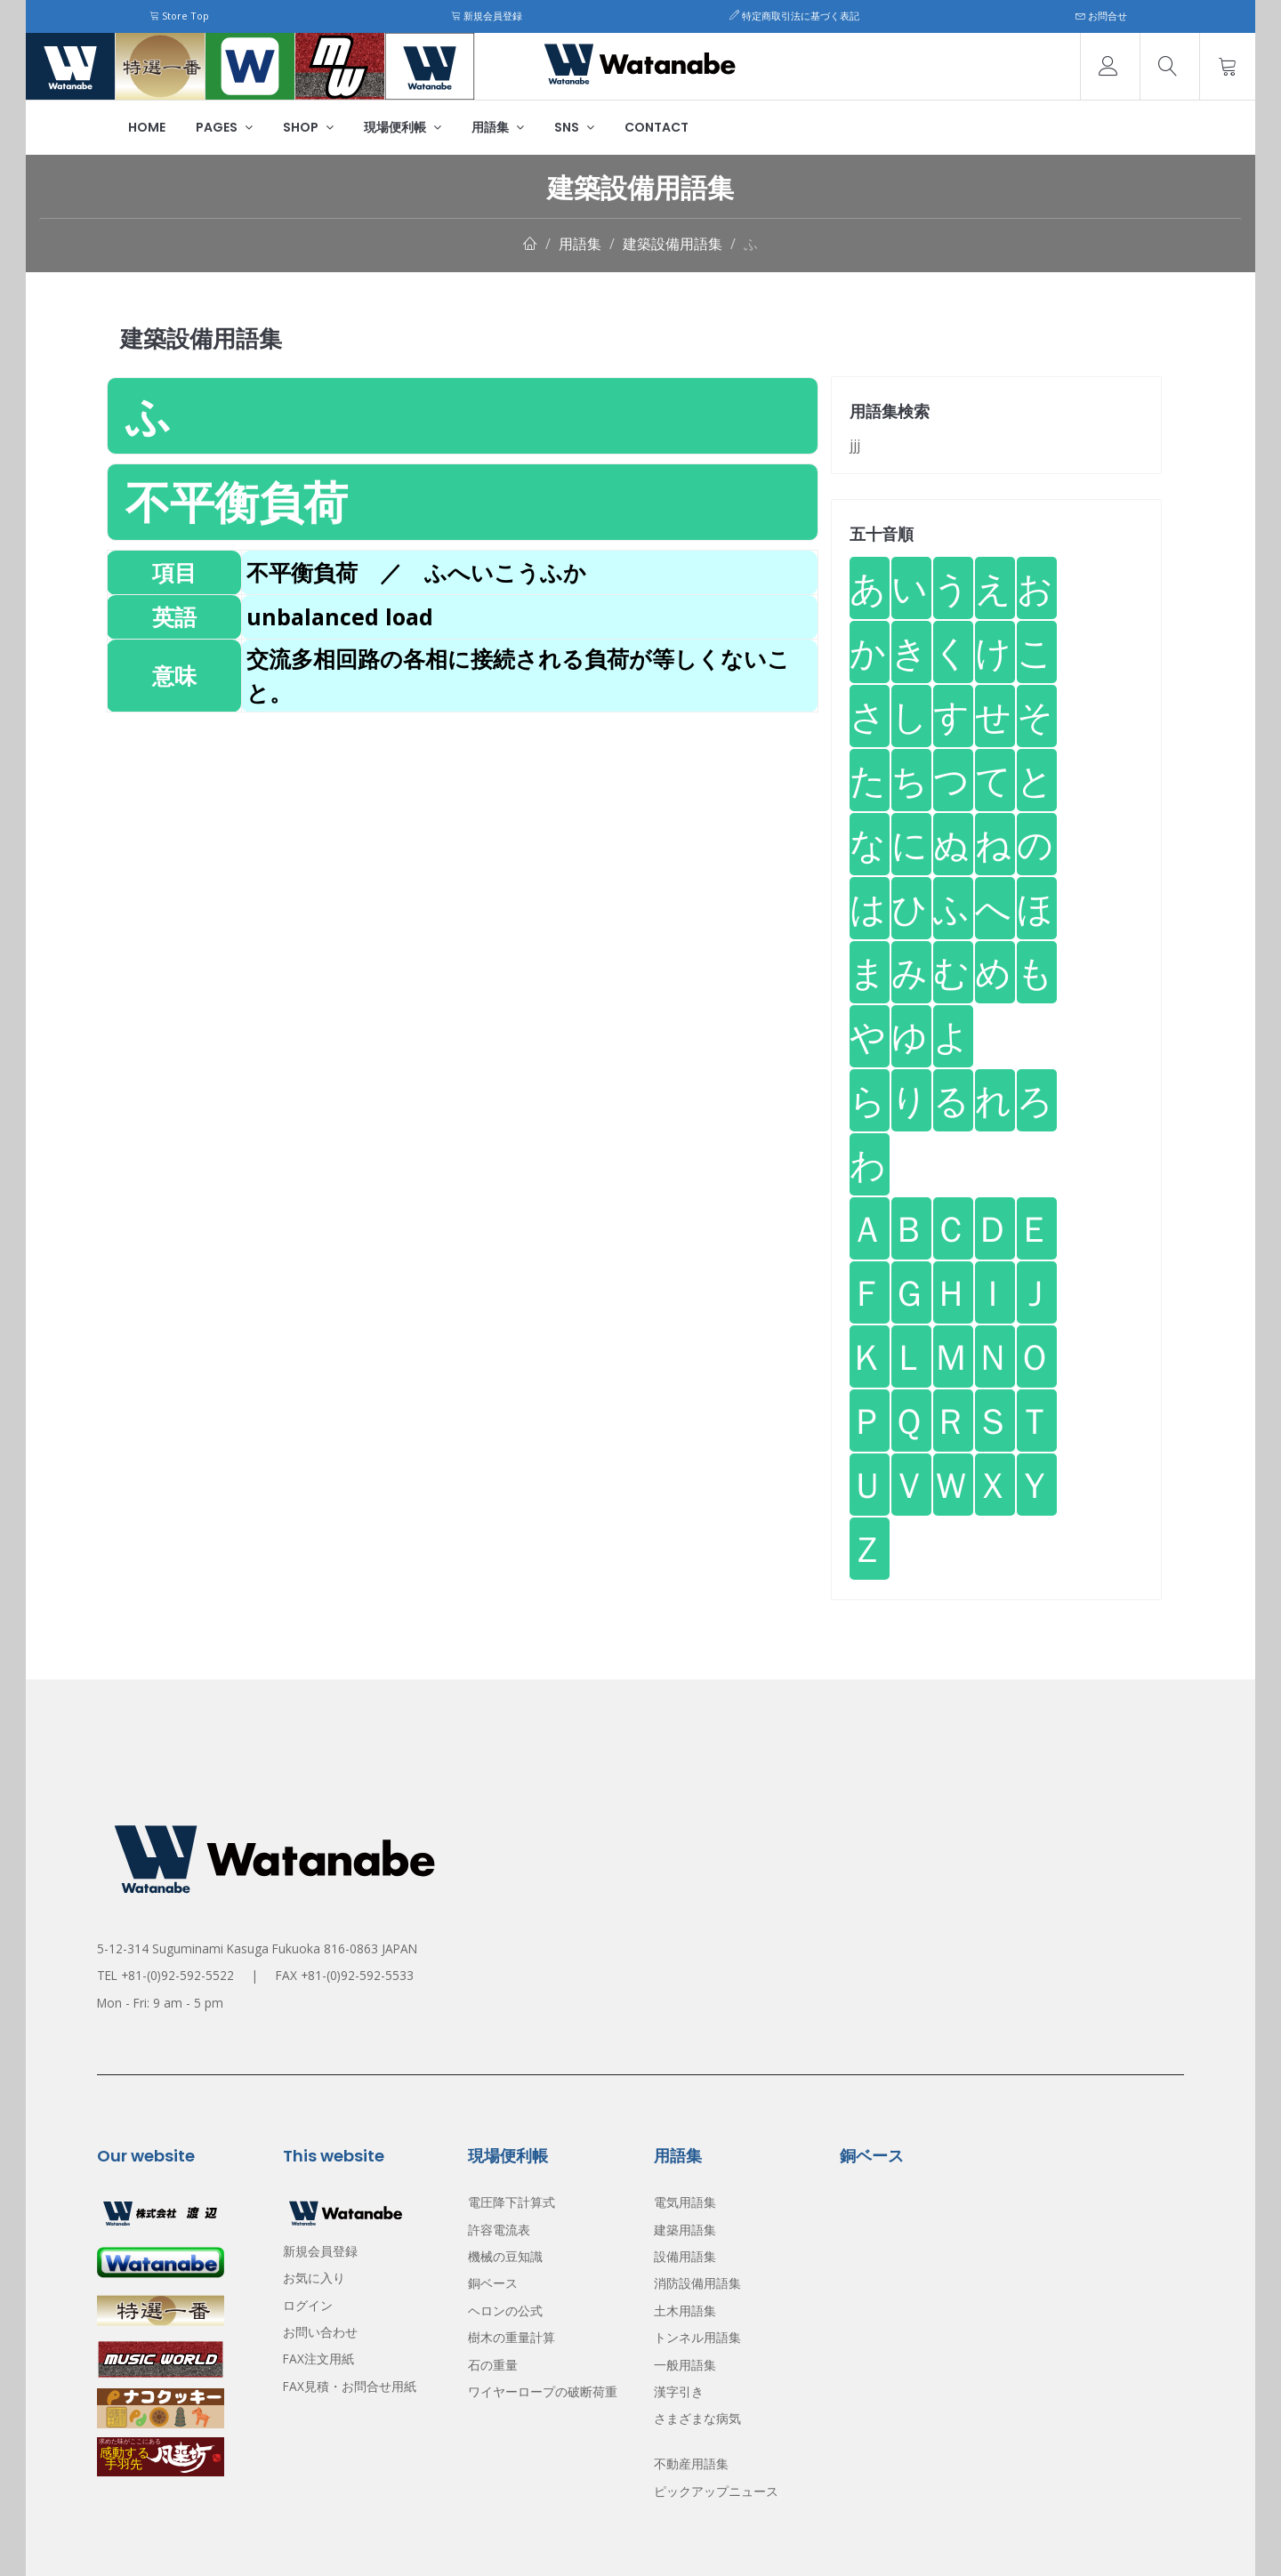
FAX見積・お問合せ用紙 (349, 2386)
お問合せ (1101, 15)
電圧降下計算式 (511, 2202)
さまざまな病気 (697, 2418)
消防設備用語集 (697, 2282)
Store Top (179, 15)
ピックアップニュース (716, 2491)
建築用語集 (685, 2229)
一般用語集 (685, 2364)
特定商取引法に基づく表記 (794, 15)
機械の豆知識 (505, 2256)
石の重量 (493, 2364)
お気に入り (314, 2277)
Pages (224, 127)
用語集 (497, 127)
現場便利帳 (402, 127)
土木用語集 (685, 2310)
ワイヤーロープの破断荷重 (542, 2391)
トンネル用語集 (697, 2337)
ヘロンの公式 (505, 2310)
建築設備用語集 (672, 244)
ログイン (308, 2305)
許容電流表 (499, 2229)
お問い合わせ (320, 2331)
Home (146, 127)
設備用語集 (685, 2256)
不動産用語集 (691, 2463)
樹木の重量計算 (511, 2337)
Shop (308, 127)
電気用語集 (685, 2202)
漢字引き (679, 2391)
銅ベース (493, 2282)
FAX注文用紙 (318, 2358)
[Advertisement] (462, 837)
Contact (656, 127)
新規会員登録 (486, 15)
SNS (574, 127)
